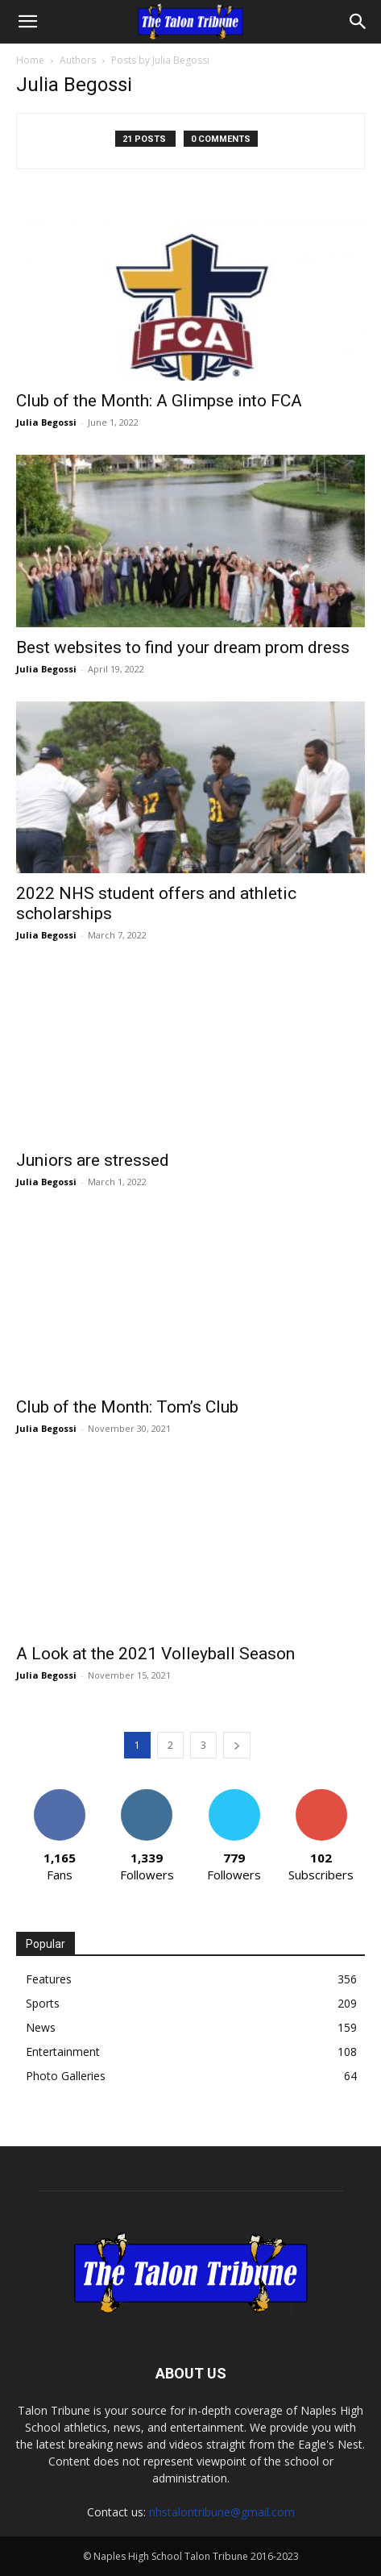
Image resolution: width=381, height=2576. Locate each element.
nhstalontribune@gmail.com (222, 2512)
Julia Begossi (46, 422)
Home (30, 60)
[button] (27, 22)
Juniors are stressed (92, 1160)
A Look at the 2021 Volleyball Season (155, 1653)
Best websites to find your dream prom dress (183, 647)
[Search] (358, 22)
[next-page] (237, 1745)
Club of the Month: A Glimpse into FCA (159, 400)
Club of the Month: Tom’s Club (127, 1407)
